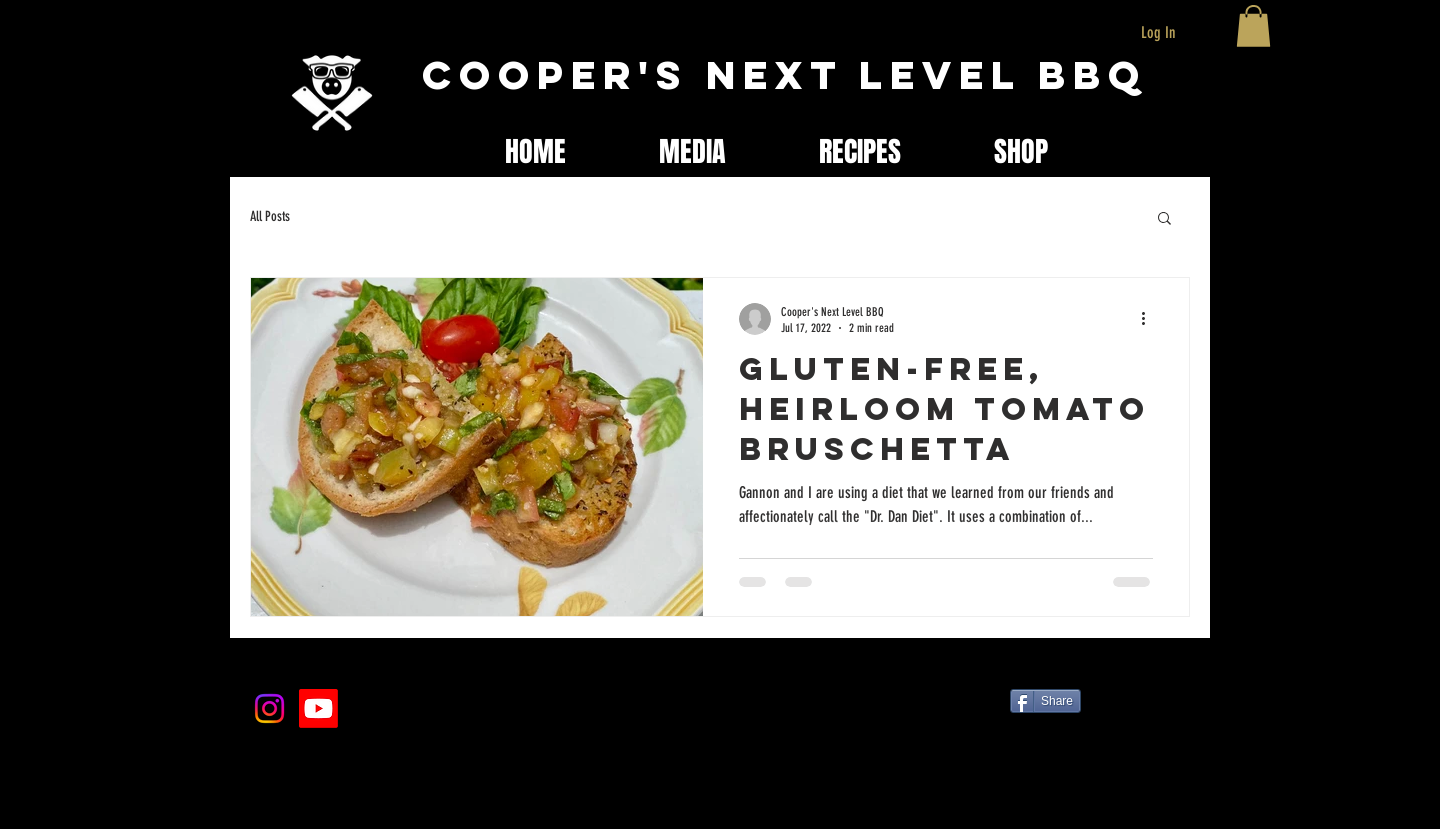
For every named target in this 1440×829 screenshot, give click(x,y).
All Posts (270, 216)
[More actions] (1150, 319)
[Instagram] (269, 708)
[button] (1253, 26)
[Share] (1045, 701)
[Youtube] (318, 708)
